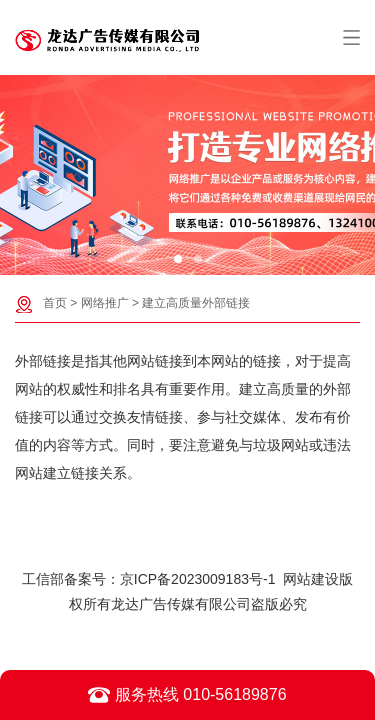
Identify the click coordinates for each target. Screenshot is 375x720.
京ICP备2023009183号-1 (198, 579)
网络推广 (105, 303)
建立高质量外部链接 (196, 303)
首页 (55, 303)
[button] (178, 259)
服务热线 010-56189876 (187, 695)
